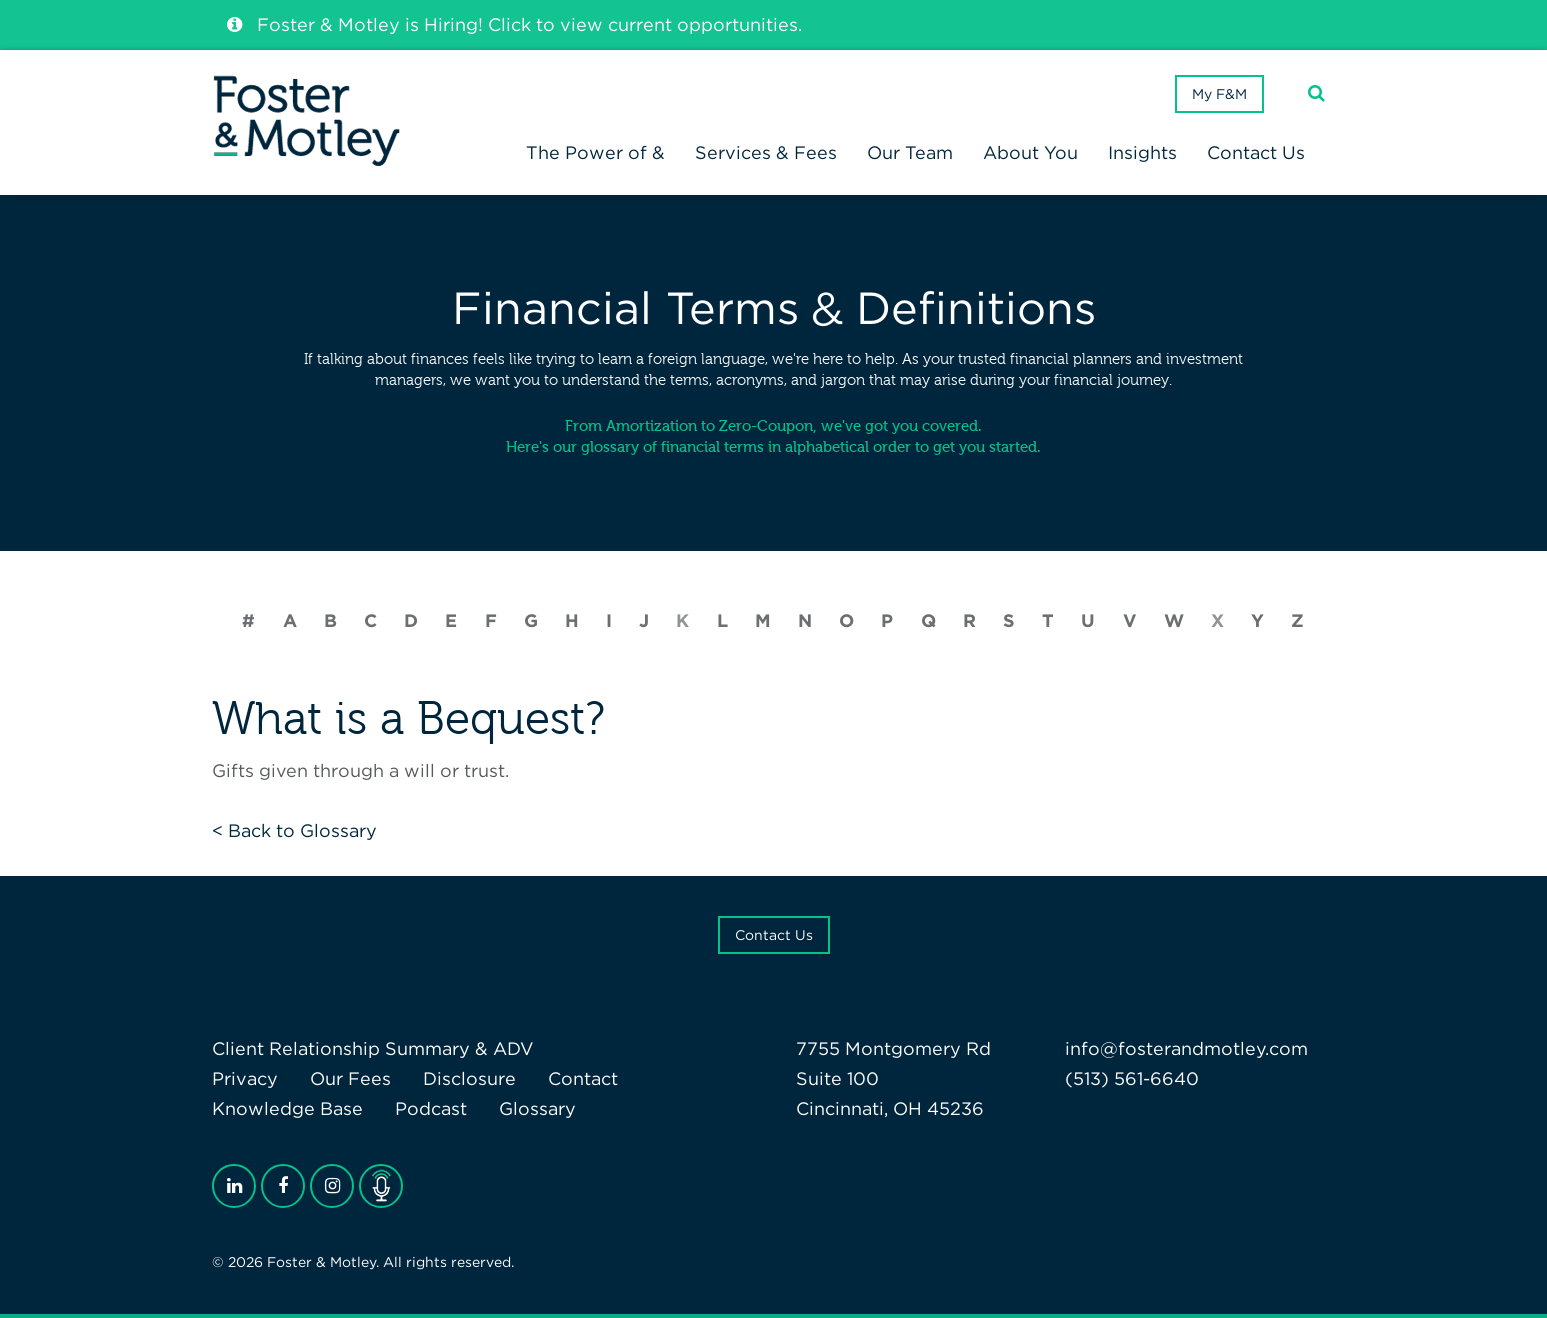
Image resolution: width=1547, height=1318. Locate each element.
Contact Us (774, 935)
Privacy (245, 1078)
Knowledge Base (287, 1108)
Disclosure (469, 1078)
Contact (583, 1078)
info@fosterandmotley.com (1186, 1048)
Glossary (537, 1108)
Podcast (431, 1108)
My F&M (1219, 94)
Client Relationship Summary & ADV (373, 1048)
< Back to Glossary (294, 830)
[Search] (1316, 93)
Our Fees (350, 1078)
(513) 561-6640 (1132, 1078)
